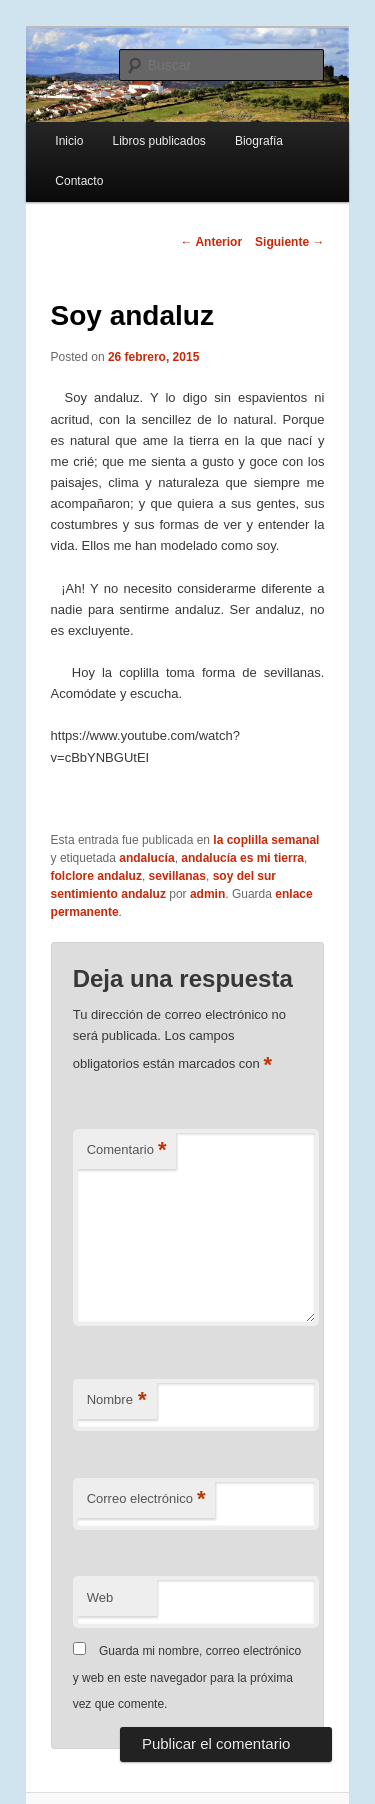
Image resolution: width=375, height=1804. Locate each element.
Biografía (259, 141)
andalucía (146, 858)
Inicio (69, 141)
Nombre (117, 1400)
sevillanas (177, 876)
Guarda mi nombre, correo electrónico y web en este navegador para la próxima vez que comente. (187, 1677)
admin (207, 894)
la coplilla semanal (266, 840)
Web (100, 1597)
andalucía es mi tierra (242, 858)
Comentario (127, 1150)
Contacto (79, 181)
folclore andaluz (96, 876)
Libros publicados (158, 141)
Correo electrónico (146, 1499)
